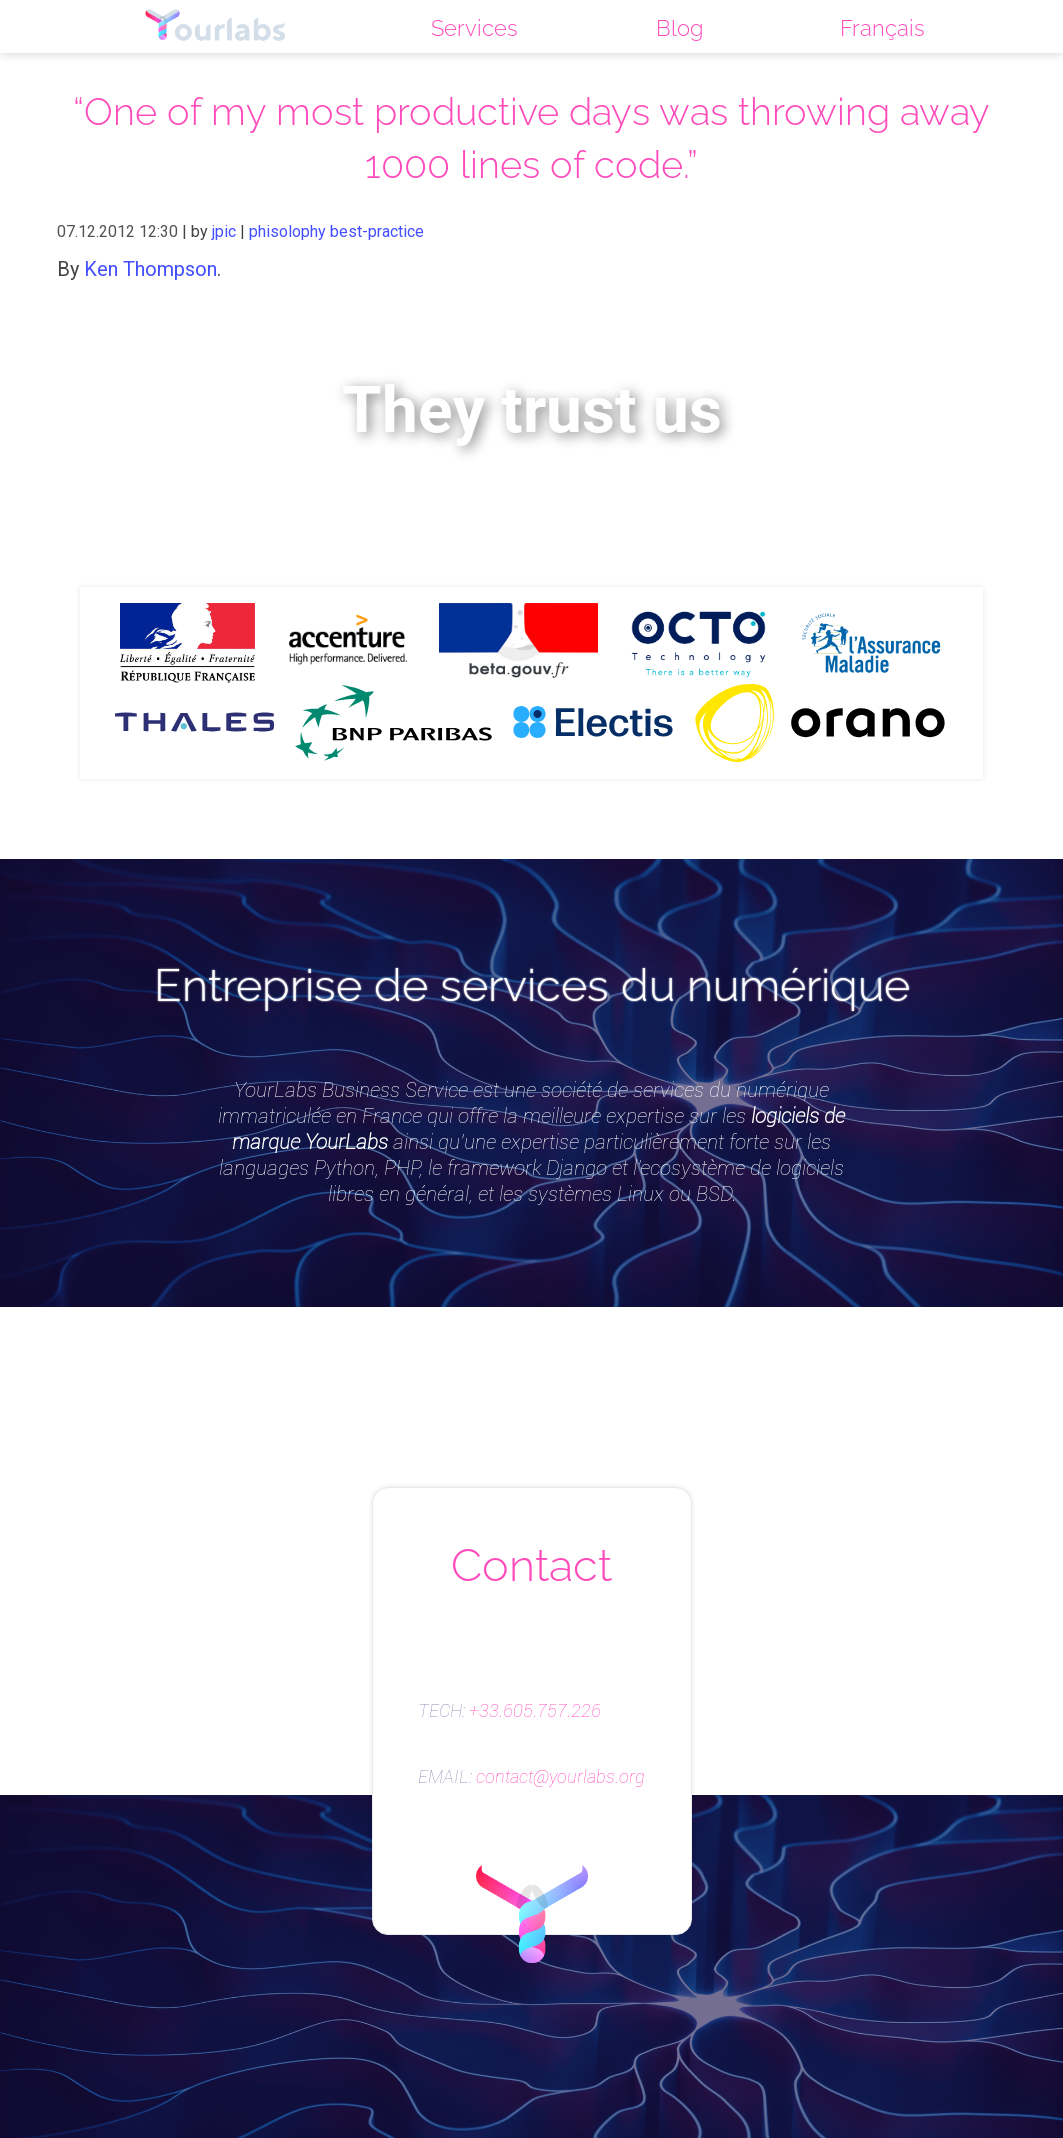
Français (882, 28)
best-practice (377, 231)
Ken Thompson (150, 269)
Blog (679, 28)
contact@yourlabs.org (560, 1777)
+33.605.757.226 (535, 1711)
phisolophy (287, 231)
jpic (224, 231)
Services (474, 28)
